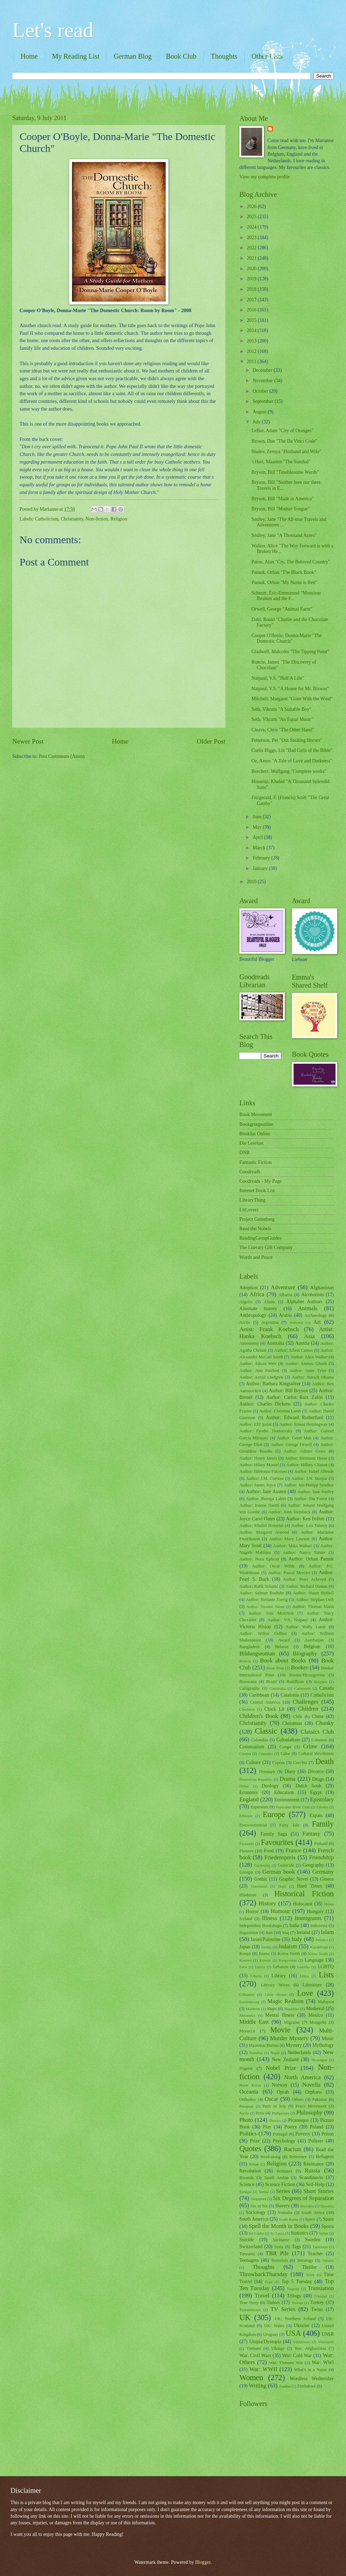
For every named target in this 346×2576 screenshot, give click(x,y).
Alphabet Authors (304, 1301)
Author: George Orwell (291, 1444)
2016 (252, 309)
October (261, 391)
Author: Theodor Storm (265, 1606)
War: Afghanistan (310, 2348)
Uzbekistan (301, 2342)
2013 (252, 341)
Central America (265, 1702)
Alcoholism (312, 1294)
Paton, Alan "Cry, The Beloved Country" (290, 561)
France (293, 1850)
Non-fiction (97, 519)
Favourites (277, 1842)
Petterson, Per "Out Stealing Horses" (286, 740)
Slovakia (307, 2206)
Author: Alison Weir (257, 1363)
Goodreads (249, 1171)
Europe (274, 1814)
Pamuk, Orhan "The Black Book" (283, 572)
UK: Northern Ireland (295, 2318)
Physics (275, 2120)
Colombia (259, 1739)
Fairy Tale (289, 1825)
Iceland (245, 1918)
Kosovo (245, 1960)
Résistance (313, 2164)
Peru (260, 2113)
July (257, 422)
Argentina (269, 1322)
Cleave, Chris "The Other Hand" (282, 729)
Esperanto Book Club (292, 1807)
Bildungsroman (257, 1653)
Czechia (300, 1762)
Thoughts (224, 56)
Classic (266, 1731)
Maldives (253, 2009)
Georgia (246, 1872)
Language (314, 1960)
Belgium (312, 1646)
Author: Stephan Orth (314, 1599)
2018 (252, 289)
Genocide (285, 1865)
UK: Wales (274, 2325)
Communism (251, 1746)
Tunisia (297, 2303)
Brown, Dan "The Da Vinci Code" (284, 441)
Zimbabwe (306, 2386)
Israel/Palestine (265, 1939)
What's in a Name (310, 2369)
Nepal (275, 2053)
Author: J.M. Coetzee (264, 1478)
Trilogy (294, 2295)
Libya (304, 1976)
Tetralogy (305, 2260)
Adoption (248, 1287)
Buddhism (295, 1681)
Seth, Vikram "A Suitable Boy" (281, 709)
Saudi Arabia (276, 2177)
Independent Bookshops (260, 1925)
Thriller (309, 2267)
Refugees (325, 2156)
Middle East (254, 2021)
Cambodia (277, 1688)
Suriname (281, 2239)
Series (283, 2191)
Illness (269, 1918)
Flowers (246, 1850)
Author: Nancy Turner (304, 1552)
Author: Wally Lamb (306, 1626)
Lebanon (280, 1966)
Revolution (250, 2170)
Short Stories (318, 2191)
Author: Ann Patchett (259, 1370)
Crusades (266, 1753)
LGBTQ (326, 1966)
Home (29, 56)
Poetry (290, 2127)
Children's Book (258, 1716)
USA (293, 2333)
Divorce (315, 1771)
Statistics (299, 2233)
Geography (313, 1865)
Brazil (271, 1681)
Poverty (302, 2133)
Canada (326, 1688)
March (259, 847)
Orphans (313, 2092)
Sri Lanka (256, 2233)
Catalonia (290, 1695)
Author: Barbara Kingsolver (273, 1383)
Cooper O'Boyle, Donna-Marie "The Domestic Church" (286, 638)
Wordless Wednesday (312, 2378)
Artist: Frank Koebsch (268, 1329)
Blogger (202, 2562)
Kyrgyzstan (288, 1960)
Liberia (255, 1976)
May (258, 827)
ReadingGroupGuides (260, 1238)
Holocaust (302, 1903)
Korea (264, 1953)
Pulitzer (315, 2140)
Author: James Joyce (257, 1485)
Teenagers (249, 2260)
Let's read (52, 30)
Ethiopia (245, 1816)
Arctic (244, 1322)
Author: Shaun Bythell (313, 1592)
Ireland (303, 1932)
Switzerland (250, 2246)
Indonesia (318, 1925)
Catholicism (46, 519)
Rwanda (246, 2177)
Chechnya (247, 1709)
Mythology (323, 2045)
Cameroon (302, 1688)
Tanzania (247, 2253)
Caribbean (259, 1695)
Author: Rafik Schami (258, 1586)
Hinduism (248, 1894)
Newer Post (28, 741)
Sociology (256, 2212)
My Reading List (76, 56)
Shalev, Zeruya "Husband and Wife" (286, 451)
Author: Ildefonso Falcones (263, 1471)
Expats (316, 1815)
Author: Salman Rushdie (261, 1592)
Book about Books (283, 1660)
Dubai (244, 1786)
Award (284, 1640)
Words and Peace (256, 1257)
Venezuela (326, 2342)
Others (298, 2099)
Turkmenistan (250, 2310)
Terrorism (279, 2260)
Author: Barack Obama (313, 1377)
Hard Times (309, 1886)
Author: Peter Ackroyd (304, 1579)
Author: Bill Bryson (288, 1390)
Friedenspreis (280, 1857)
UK (245, 2317)
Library (279, 1975)
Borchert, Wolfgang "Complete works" (288, 771)
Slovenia (327, 2206)
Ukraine (301, 2325)
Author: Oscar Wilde (273, 1566)
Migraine (292, 2022)
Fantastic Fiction (255, 1162)
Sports (328, 2226)
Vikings (277, 2348)
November (263, 380)
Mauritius (291, 2009)
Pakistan (319, 2099)
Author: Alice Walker (308, 1357)
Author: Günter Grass (305, 1451)
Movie (280, 2029)
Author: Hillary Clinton (306, 1464)
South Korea (288, 2219)
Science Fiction (280, 2184)
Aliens (269, 1301)
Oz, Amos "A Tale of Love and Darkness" (291, 760)
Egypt (316, 1792)
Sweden (312, 2239)
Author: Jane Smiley (315, 1491)
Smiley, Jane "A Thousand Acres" (283, 535)
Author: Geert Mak (294, 1437)
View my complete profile (264, 176)
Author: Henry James (258, 1458)
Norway (279, 2085)
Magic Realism (285, 2001)
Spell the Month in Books (279, 2226)
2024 (252, 227)
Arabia (285, 1315)
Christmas (292, 1723)
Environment (287, 1799)
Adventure (283, 1287)
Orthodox (247, 2099)
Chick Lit (274, 1709)
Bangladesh (249, 1646)
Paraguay (246, 2106)
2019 (252, 278)
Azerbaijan (314, 1640)
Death (324, 1761)
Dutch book (308, 1785)
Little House (275, 1994)
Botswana (248, 1681)
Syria (278, 2246)
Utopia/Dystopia (265, 2341)
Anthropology (252, 1315)
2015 (252, 320)
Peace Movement (310, 2106)
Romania (284, 2171)
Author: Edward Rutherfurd (294, 1417)
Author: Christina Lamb (280, 1411)
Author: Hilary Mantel (259, 1464)
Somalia (285, 2212)
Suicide (246, 2239)
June (258, 816)
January (261, 868)
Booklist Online (254, 1133)
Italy (296, 1939)
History (267, 1903)
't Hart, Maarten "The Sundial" (280, 461)
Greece (327, 1879)
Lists (326, 1974)
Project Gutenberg (257, 1219)
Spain (328, 2219)
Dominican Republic (255, 1779)
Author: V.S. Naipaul (287, 1619)
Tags (296, 2246)
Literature (312, 1984)
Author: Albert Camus (293, 1350)
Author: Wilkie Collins (263, 1633)
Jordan (266, 1947)
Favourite (246, 1843)
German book (278, 1871)
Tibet (310, 2275)
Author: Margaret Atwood (264, 1532)
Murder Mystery (289, 2038)
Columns (319, 1739)
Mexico (315, 2015)
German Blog (132, 56)
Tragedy (293, 2289)
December (263, 370)
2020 (252, 268)
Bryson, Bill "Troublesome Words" (285, 472)
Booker (299, 1667)
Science (246, 2184)
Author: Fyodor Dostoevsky (266, 1431)
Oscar (271, 2099)
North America (302, 2077)
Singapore (258, 2199)
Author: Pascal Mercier (289, 1572)
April (258, 837)
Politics (248, 2133)
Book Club (181, 56)
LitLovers (248, 1209)
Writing (257, 2385)
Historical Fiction (304, 1893)
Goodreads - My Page (260, 1181)
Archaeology (315, 1315)
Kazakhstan (319, 1947)
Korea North (288, 1953)
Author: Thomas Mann (313, 1606)
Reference (298, 2156)
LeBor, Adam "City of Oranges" (282, 430)
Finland (320, 1843)
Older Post (211, 741)
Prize (255, 2140)
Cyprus (278, 1762)
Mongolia (318, 2022)
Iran (269, 1932)
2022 (252, 247)
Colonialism (288, 1739)
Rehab (254, 2164)
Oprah (283, 2092)
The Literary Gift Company (266, 1247)
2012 (252, 351)
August (260, 411)
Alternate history (258, 1308)
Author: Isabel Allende (314, 1471)
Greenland (259, 1886)
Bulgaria (320, 1682)
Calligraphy (249, 1688)
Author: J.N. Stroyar (309, 1478)
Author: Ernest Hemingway (303, 1424)
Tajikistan (319, 2247)
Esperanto (259, 1806)
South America (253, 2219)
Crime (310, 1746)
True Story (248, 2302)
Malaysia (326, 2001)
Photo (246, 2120)
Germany (323, 1871)
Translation (321, 2288)
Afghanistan (322, 1287)
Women (251, 2377)
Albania (285, 1294)
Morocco (247, 2031)
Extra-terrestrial (253, 1825)
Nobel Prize (281, 2068)
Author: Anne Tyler (307, 1370)
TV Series (283, 2309)
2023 (252, 237)
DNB (244, 1152)
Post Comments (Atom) (62, 756)
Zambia (285, 2386)
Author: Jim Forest (310, 1498)
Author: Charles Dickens (265, 1404)
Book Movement (255, 1114)
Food (269, 1850)
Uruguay (270, 2334)
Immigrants (308, 1918)
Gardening (262, 1865)
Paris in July (274, 2106)
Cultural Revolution (316, 1753)
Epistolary (322, 1799)
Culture (253, 1762)
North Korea (250, 2085)
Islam (327, 1932)
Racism (292, 2149)
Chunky (325, 1723)
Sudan (324, 2233)
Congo (285, 1746)
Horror (252, 1911)
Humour (280, 1911)
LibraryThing (252, 1200)
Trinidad (320, 2296)
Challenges (305, 1701)
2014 (252, 330)
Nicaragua (319, 2060)
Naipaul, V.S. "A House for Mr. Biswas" (290, 688)
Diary (289, 1771)
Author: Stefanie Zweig (267, 1599)
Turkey (317, 2302)
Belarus (281, 1646)
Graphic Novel (293, 1879)
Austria (302, 1343)
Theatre (328, 2260)
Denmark (267, 1771)
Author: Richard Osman (306, 1586)
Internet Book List (257, 1190)
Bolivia (245, 1661)
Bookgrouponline (256, 1124)
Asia (309, 1336)
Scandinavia (311, 2177)
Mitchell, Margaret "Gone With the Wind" (291, 698)
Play (267, 2127)
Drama (287, 1779)
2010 (252, 881)
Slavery (282, 2205)
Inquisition (248, 1932)
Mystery (294, 2045)
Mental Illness (280, 2015)
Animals (307, 1308)
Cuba (285, 1753)
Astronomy (249, 1343)
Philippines (280, 2113)
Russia (312, 2170)
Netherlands (299, 2052)
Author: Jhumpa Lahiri (266, 1498)
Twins (317, 2309)
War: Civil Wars (255, 2355)
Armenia (296, 1322)
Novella (311, 2084)
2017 (252, 299)
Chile (297, 1716)
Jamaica (322, 1939)
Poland (316, 2127)
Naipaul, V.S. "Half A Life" (277, 678)
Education (284, 1792)
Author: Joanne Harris (259, 1505)
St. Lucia (277, 2233)
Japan (244, 1946)
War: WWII (263, 2369)
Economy (248, 1792)
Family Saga (273, 1834)
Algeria (245, 1301)
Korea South (318, 1953)
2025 (252, 216)
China (317, 1716)
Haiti (282, 1886)
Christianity (72, 519)
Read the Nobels (255, 1228)
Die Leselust (251, 1143)
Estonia (322, 1807)
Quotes (250, 2148)
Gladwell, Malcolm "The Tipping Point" (290, 651)
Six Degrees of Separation (303, 2198)
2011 (252, 361)
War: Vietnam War (286, 2362)
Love (305, 1993)
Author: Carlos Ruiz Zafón (294, 1397)
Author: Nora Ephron (259, 1559)
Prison (328, 2133)
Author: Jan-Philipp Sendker (309, 1485)
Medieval (315, 2008)
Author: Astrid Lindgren (261, 1377)
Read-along (270, 2156)
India (294, 1925)
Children (308, 1708)
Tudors (273, 2302)
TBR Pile (277, 2253)
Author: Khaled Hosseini (261, 1525)
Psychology (284, 2140)
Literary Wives (275, 1985)
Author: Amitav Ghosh (306, 1363)
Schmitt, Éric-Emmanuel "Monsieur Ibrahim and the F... (286, 595)
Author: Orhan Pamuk (311, 1559)
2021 (252, 258)
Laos (243, 1967)
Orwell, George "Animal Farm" (281, 609)
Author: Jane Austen (266, 1491)
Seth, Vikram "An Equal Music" (282, 719)
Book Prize (275, 1668)
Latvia (260, 1967)
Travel (261, 2295)
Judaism (287, 1946)
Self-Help (315, 2184)
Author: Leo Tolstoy (309, 1525)
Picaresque (298, 2120)
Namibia (256, 2053)
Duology (270, 1785)
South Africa (312, 2212)
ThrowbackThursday (263, 2274)
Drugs (318, 1779)
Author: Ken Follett (305, 1518)
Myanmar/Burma (263, 2045)
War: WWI (323, 2362)
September (263, 401)
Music (328, 2038)
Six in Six (259, 2206)
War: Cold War (297, 2355)
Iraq (285, 1932)
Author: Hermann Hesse (306, 1458)
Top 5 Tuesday (296, 2281)
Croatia (245, 1753)
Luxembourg (249, 2002)
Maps (272, 2008)
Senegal (245, 2192)
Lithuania (246, 1994)
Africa (257, 1294)
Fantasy (311, 1833)
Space (310, 2219)
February (262, 858)
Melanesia (247, 2015)
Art (317, 1322)
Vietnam (253, 2348)
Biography (305, 1653)
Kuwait (265, 1960)
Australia (275, 1343)
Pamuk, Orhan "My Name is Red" (284, 582)
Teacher (315, 2253)
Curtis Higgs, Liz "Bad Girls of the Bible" (291, 750)
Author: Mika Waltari (292, 1545)
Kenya (245, 1953)
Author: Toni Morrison (271, 1613)
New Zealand (285, 2059)
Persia (244, 2113)
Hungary (315, 1911)
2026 (252, 206)
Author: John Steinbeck (289, 1512)
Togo (269, 2282)
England (249, 1799)
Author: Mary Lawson (289, 1538)
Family (323, 1824)
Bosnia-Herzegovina (307, 1675)
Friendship (321, 1857)
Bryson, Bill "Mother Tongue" (280, 508)
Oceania (248, 2091)
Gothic (260, 1879)
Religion (118, 519)
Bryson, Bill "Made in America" (282, 498)
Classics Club (317, 1731)
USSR (328, 2334)
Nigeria (245, 2068)
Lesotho (303, 1967)
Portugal (280, 2134)
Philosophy (309, 2112)
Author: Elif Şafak (255, 1424)
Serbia (264, 2192)
